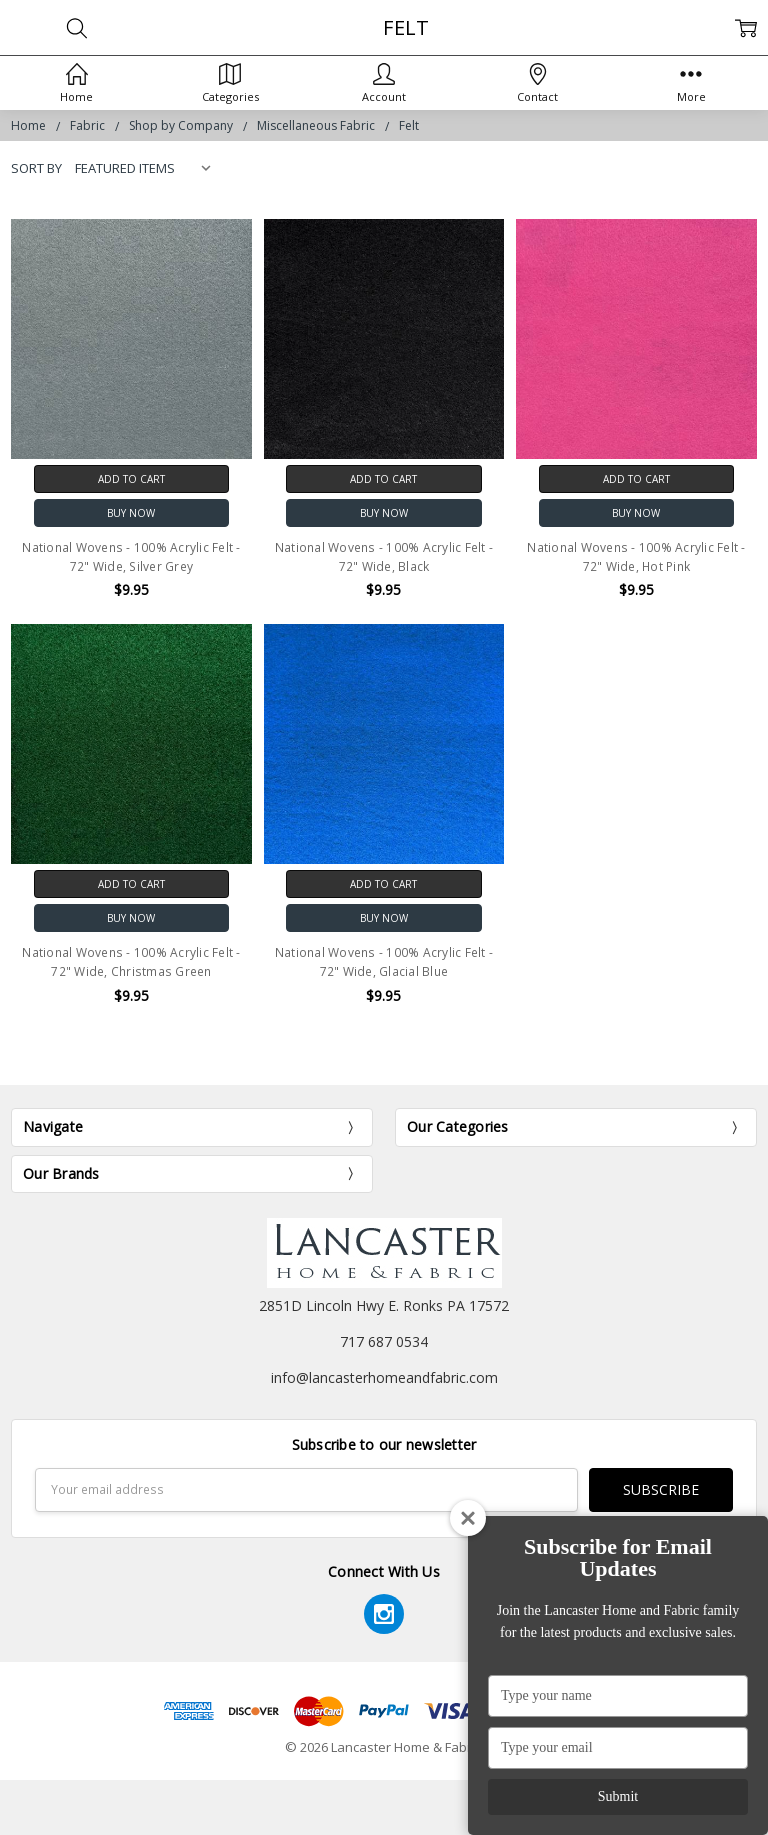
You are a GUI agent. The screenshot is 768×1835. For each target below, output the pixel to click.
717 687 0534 (384, 1341)
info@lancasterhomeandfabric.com (384, 1377)
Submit (618, 1796)
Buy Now (131, 513)
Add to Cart (131, 479)
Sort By (36, 168)
